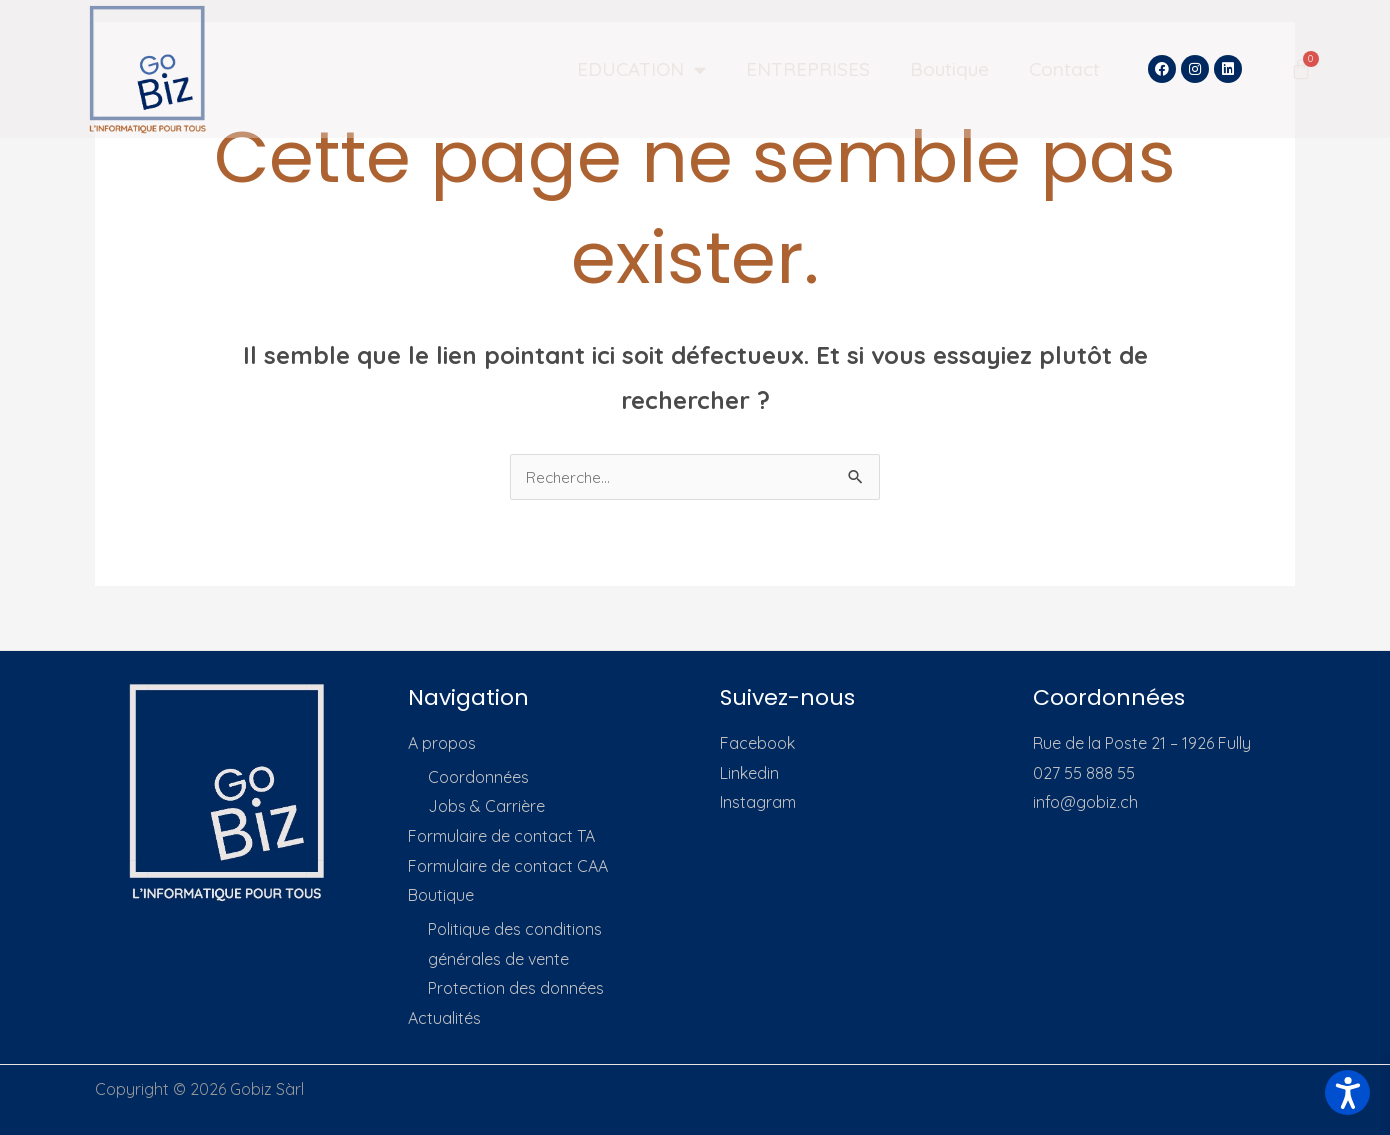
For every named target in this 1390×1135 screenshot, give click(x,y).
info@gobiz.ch (1085, 802)
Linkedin (749, 773)
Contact (1064, 69)
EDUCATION (641, 69)
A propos (442, 743)
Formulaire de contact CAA (508, 866)
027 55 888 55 (1084, 773)
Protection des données (516, 989)
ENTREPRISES (808, 69)
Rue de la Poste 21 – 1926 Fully (1142, 743)
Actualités (444, 1018)
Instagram (758, 802)
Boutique (949, 69)
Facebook (757, 743)
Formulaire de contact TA (501, 836)
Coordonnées (478, 777)
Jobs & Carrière (486, 806)
